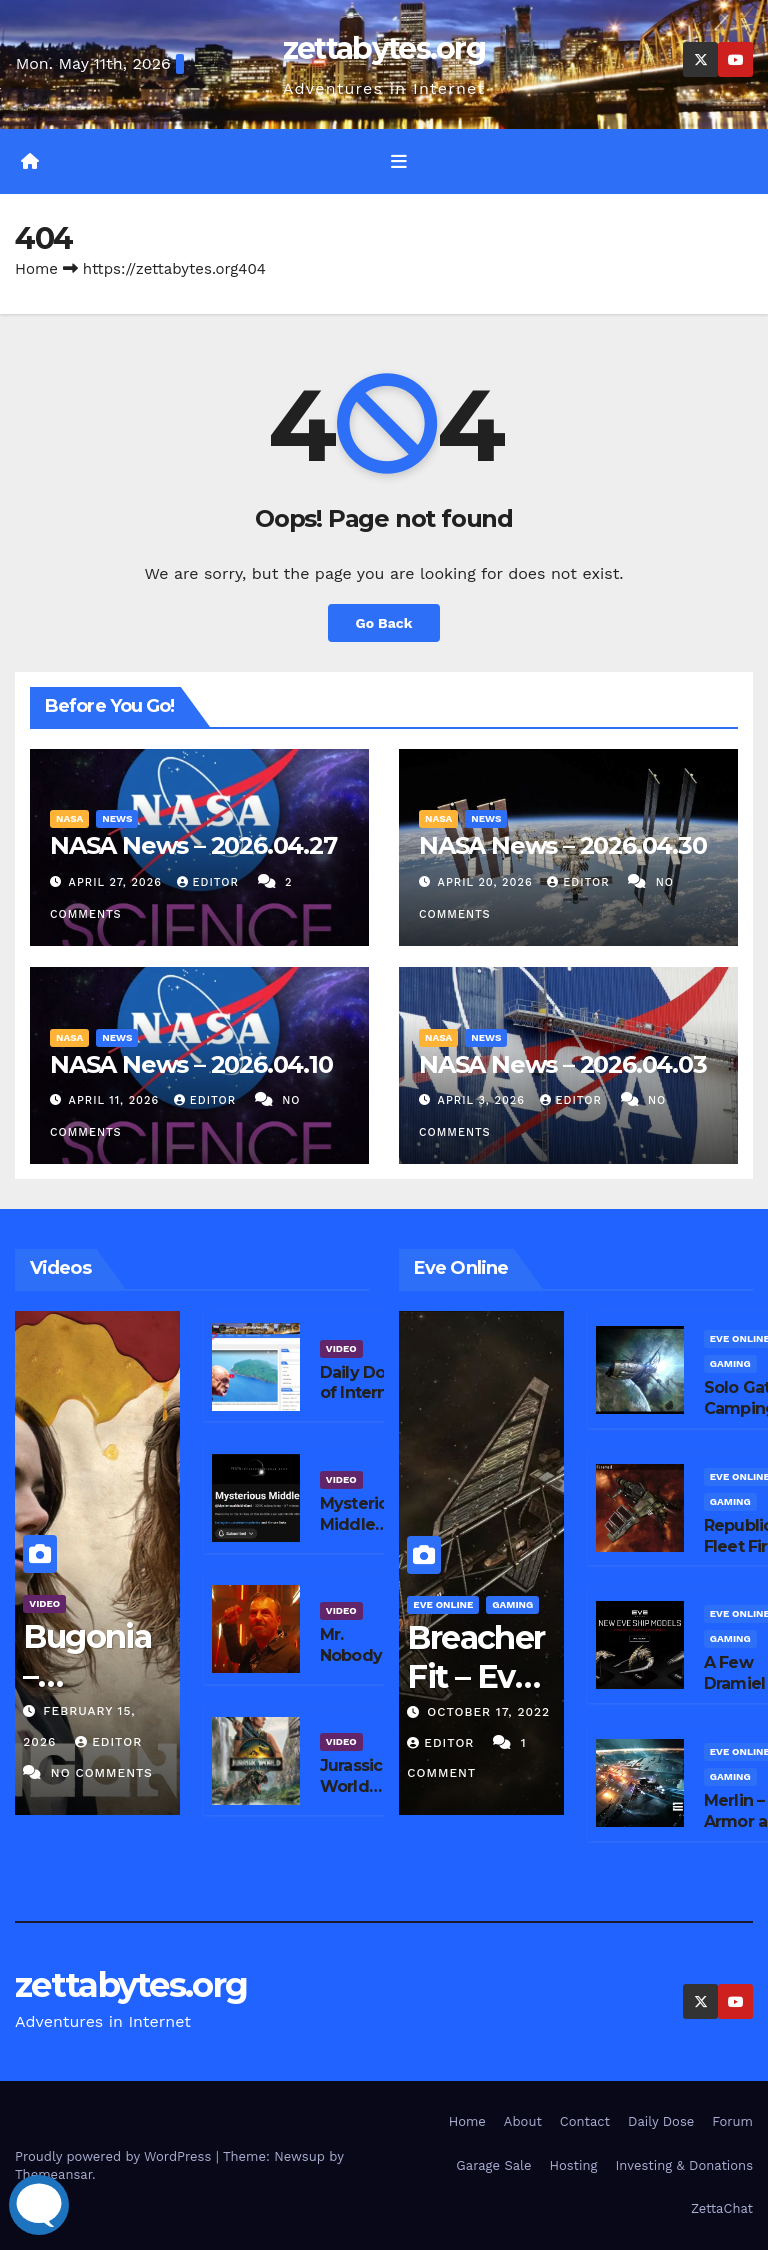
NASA (69, 818)
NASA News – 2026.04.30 (563, 845)
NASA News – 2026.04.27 (193, 845)
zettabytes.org (384, 48)
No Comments (102, 1773)
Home (36, 269)
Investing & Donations (684, 2165)
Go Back (384, 623)
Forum (732, 2121)
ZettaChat (722, 2208)
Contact (585, 2121)
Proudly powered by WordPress (115, 2156)
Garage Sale (493, 2165)
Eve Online (443, 1604)
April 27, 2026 (118, 882)
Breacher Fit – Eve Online (475, 1676)
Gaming (512, 1604)
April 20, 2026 (488, 882)
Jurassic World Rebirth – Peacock (354, 1796)
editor (210, 882)
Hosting (574, 2165)
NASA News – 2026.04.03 (563, 1064)
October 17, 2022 (488, 1712)
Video (44, 1603)
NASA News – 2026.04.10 (191, 1064)
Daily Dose (661, 2121)
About (523, 2121)
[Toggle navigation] (399, 161)
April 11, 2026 (116, 1100)
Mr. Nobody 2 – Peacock (363, 1655)
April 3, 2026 (484, 1100)
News (117, 818)
